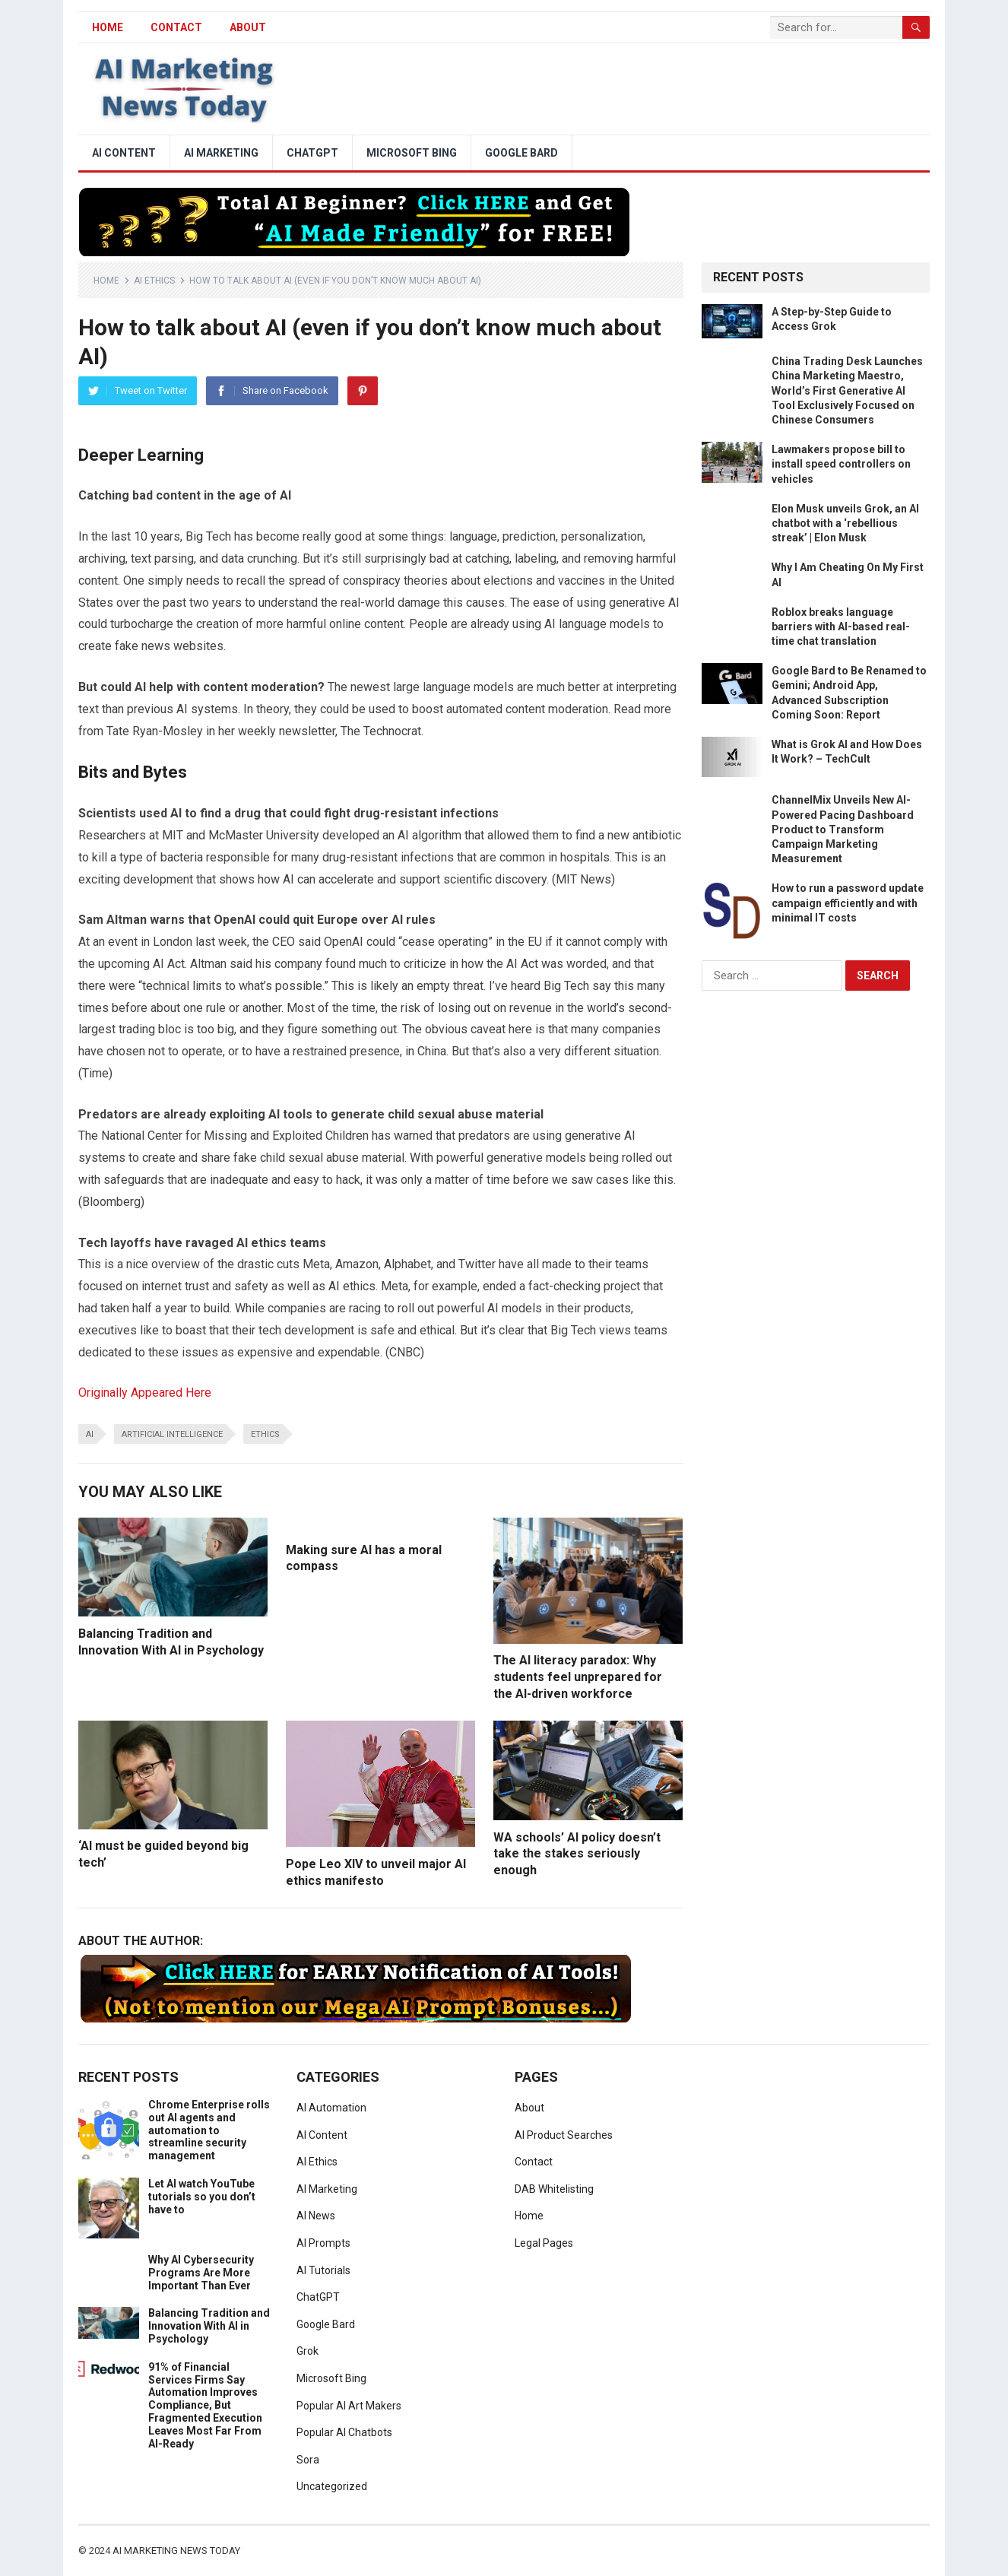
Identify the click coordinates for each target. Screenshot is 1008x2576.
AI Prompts (323, 2243)
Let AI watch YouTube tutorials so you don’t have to (201, 2197)
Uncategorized (331, 2486)
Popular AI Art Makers (348, 2406)
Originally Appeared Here (144, 1392)
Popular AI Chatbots (344, 2432)
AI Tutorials (323, 2270)
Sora (307, 2460)
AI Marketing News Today (176, 2550)
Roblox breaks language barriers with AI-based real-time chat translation (841, 626)
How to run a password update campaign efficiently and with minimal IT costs (848, 902)
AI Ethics (154, 280)
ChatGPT (312, 153)
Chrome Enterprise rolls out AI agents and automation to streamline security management (209, 2130)
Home (106, 280)
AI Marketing (221, 153)
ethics (265, 1434)
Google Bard (521, 153)
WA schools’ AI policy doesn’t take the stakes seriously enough (577, 1853)
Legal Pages (544, 2243)
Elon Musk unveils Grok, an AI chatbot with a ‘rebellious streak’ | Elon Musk (845, 523)
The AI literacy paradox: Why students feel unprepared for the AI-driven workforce (577, 1676)
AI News (315, 2216)
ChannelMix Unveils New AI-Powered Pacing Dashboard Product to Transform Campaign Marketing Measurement (843, 829)
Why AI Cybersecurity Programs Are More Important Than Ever (201, 2273)
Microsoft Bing (411, 153)
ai (90, 1434)
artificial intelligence (172, 1434)
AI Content (124, 153)
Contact (176, 27)
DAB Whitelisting (554, 2189)
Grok (307, 2351)
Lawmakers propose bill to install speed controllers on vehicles (841, 463)
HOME (107, 27)
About (248, 27)
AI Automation (331, 2108)
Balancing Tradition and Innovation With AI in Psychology (209, 2326)
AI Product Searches (564, 2135)
